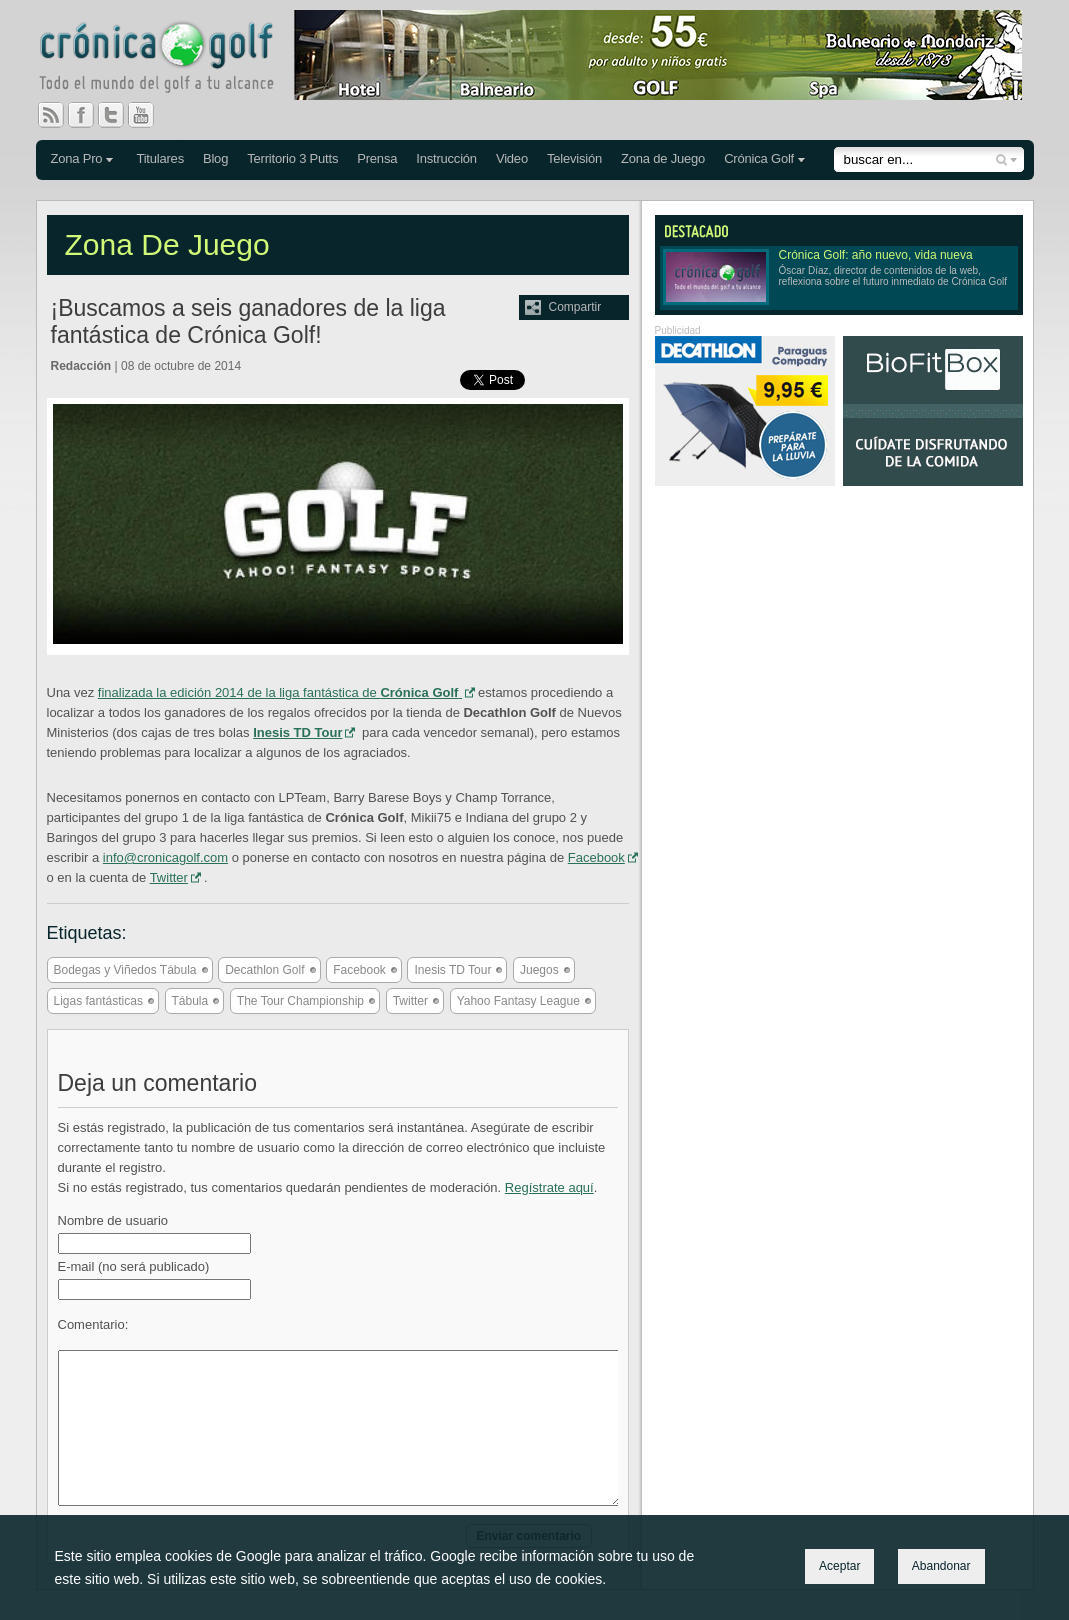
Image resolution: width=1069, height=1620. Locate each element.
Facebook (89, 115)
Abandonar (941, 1566)
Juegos (539, 970)
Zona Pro (77, 158)
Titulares (160, 158)
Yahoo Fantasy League (518, 1001)
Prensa (377, 158)
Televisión (574, 158)
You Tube (149, 115)
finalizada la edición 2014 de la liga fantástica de (280, 692)
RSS (51, 115)
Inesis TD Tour (452, 970)
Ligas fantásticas (98, 1001)
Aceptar (839, 1566)
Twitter (119, 115)
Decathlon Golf (264, 970)
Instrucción (446, 158)
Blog (215, 158)
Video (512, 158)
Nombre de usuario (113, 1220)
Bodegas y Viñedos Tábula (125, 970)
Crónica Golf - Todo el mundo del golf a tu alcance (171, 60)
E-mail (134, 1266)
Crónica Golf (759, 158)
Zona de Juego (663, 158)
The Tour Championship (300, 1001)
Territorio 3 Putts (292, 158)
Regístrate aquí (549, 1187)
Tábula (190, 1001)
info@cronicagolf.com (165, 857)
